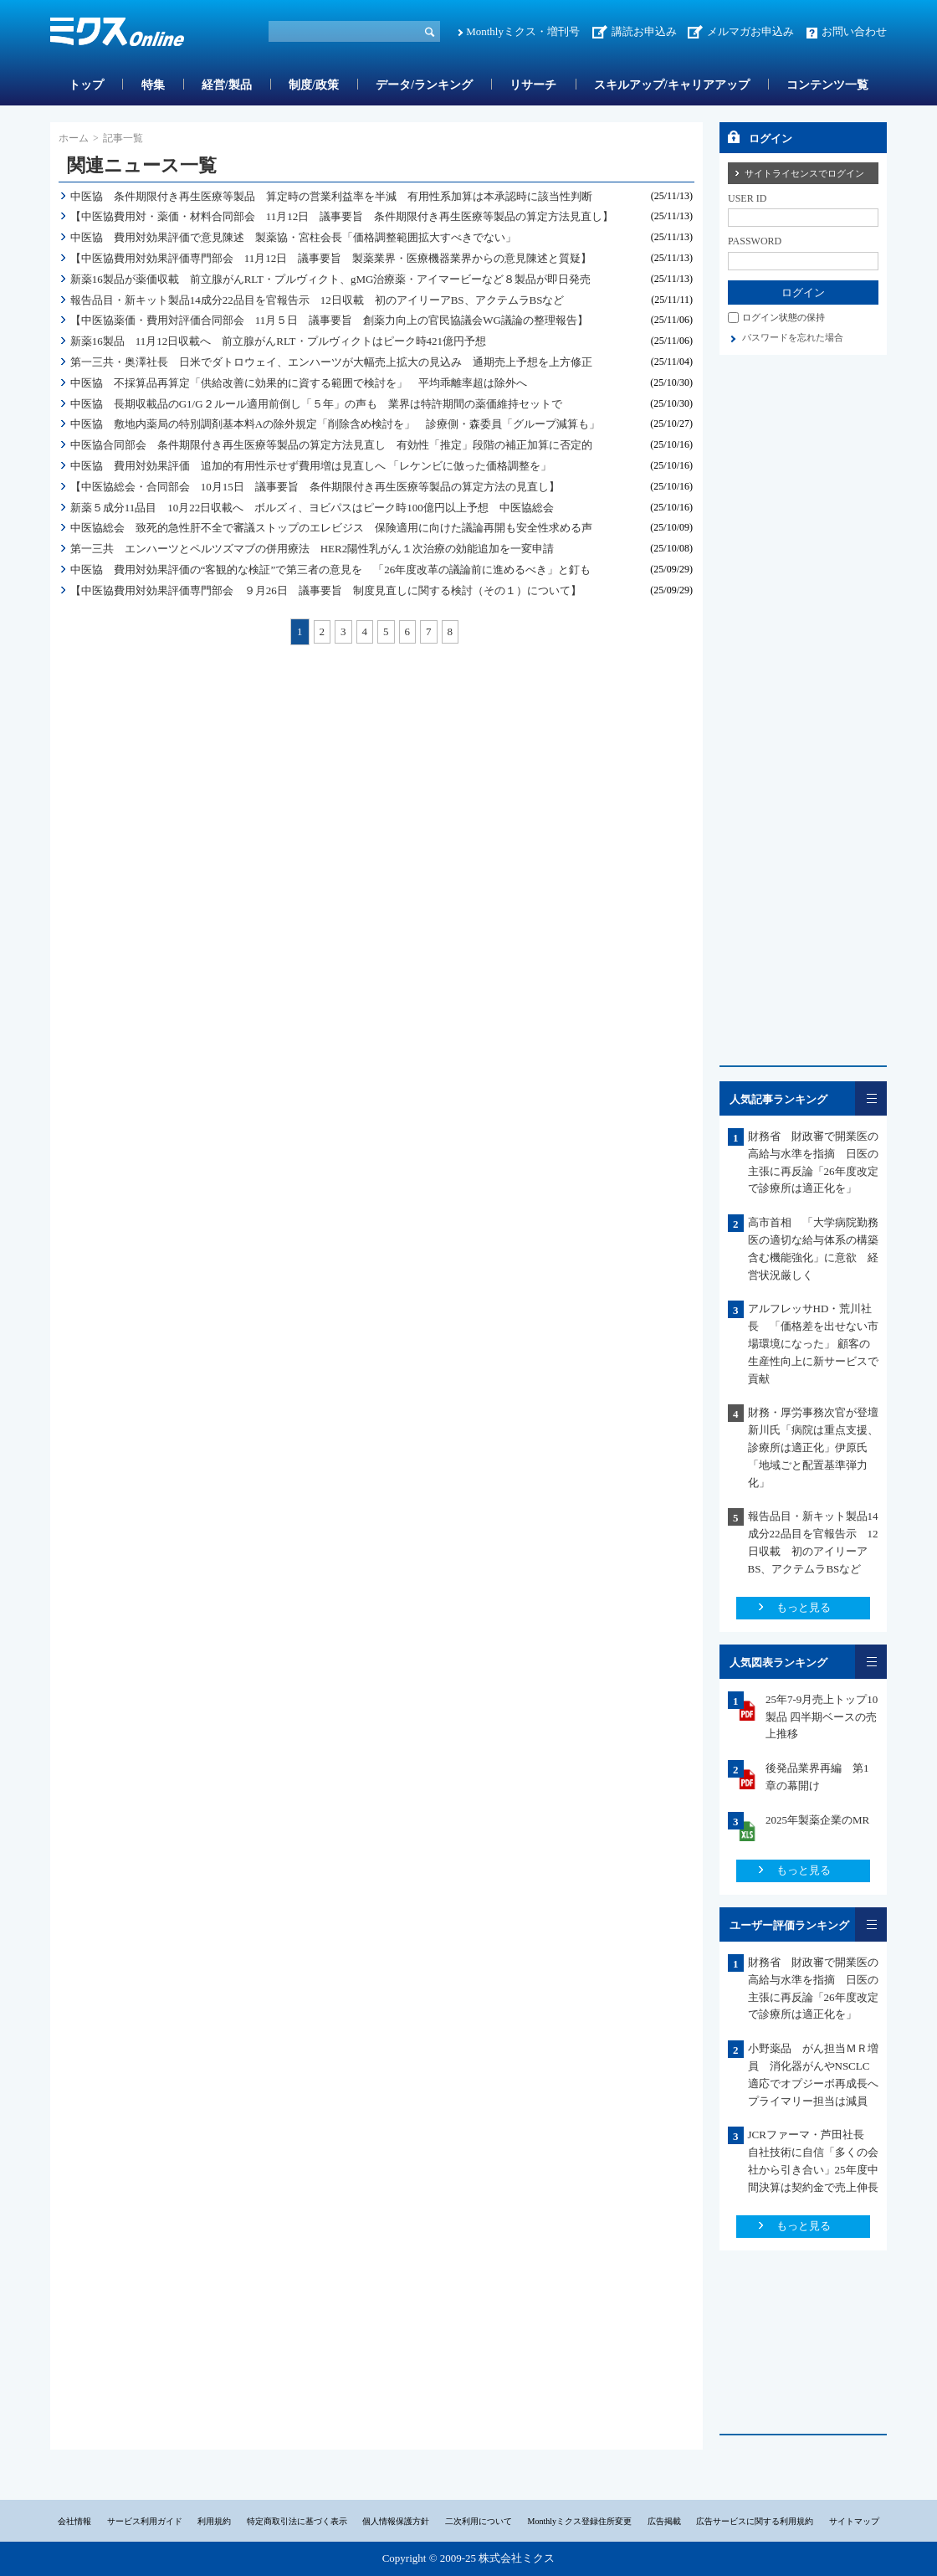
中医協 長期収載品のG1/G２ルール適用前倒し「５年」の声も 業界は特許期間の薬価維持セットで (316, 404)
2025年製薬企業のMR (817, 1820)
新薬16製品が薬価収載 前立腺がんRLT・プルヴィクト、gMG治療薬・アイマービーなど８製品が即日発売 (330, 279)
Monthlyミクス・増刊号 (523, 31)
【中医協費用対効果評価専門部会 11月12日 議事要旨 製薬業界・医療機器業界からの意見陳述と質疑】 (331, 258)
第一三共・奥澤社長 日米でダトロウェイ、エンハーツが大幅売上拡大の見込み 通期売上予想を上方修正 (331, 362)
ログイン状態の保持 (783, 317)
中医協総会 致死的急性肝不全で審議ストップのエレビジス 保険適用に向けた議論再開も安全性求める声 (331, 527)
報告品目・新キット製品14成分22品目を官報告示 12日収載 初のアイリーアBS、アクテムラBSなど (317, 300)
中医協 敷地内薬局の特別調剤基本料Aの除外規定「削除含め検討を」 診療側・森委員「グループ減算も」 (335, 424)
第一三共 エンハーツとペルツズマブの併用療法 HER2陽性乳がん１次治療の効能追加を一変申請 (312, 548)
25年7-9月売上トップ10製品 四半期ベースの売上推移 (821, 1717)
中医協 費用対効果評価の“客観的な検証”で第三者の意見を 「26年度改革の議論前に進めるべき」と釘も (330, 569)
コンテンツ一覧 (827, 85)
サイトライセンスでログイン (804, 173)
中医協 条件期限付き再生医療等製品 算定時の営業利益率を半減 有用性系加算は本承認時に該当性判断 (331, 196)
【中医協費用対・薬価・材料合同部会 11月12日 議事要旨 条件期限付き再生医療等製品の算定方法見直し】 (342, 216)
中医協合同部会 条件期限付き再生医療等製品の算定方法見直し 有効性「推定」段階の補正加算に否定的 (331, 445)
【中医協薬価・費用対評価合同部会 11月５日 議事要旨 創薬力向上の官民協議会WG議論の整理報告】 (329, 320)
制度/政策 (314, 85)
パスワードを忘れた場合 (792, 337)
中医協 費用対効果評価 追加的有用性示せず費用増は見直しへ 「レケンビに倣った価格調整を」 (310, 465)
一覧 (871, 1098)
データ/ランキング (424, 85)
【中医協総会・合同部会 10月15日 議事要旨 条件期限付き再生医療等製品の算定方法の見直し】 (315, 486)
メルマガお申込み (750, 31)
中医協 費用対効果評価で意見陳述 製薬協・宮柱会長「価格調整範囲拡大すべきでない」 (293, 237)
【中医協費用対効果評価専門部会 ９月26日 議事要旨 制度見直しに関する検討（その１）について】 (325, 590)
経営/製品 (227, 85)
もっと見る (803, 1607)
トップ (86, 85)
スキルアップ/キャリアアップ (672, 85)
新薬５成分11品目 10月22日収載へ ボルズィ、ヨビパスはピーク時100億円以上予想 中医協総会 (312, 507)
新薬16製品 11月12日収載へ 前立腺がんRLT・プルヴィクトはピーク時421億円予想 (278, 341)
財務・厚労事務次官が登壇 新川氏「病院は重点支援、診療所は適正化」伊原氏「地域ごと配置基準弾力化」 (813, 1447)
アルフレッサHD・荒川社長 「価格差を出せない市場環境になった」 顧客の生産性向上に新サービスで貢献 (813, 1343)
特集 (153, 85)
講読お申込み (644, 31)
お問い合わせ (854, 31)
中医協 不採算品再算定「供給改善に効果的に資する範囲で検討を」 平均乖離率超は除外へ (298, 383)
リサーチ (532, 85)
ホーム (74, 138)
